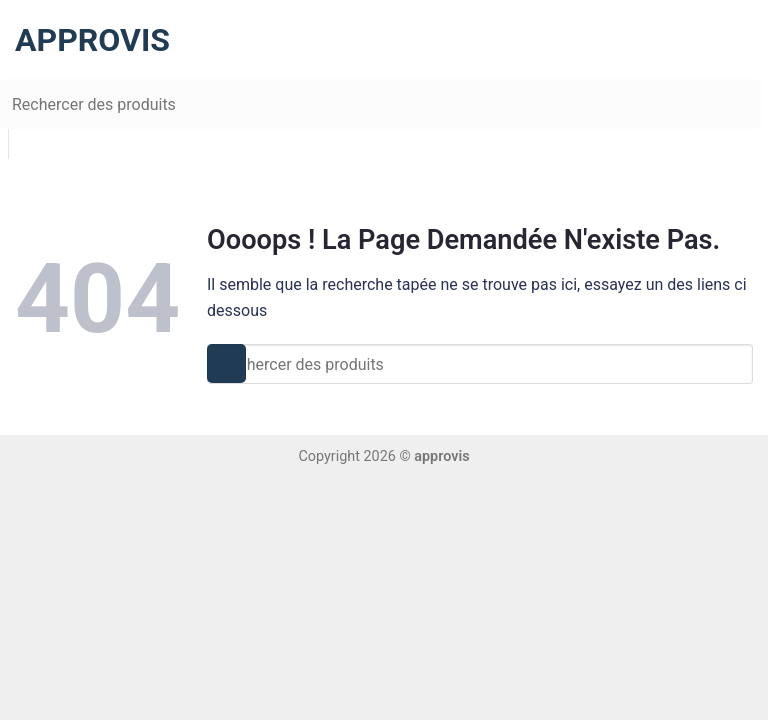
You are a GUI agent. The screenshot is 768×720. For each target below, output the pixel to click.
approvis (78, 40)
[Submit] (16, 100)
